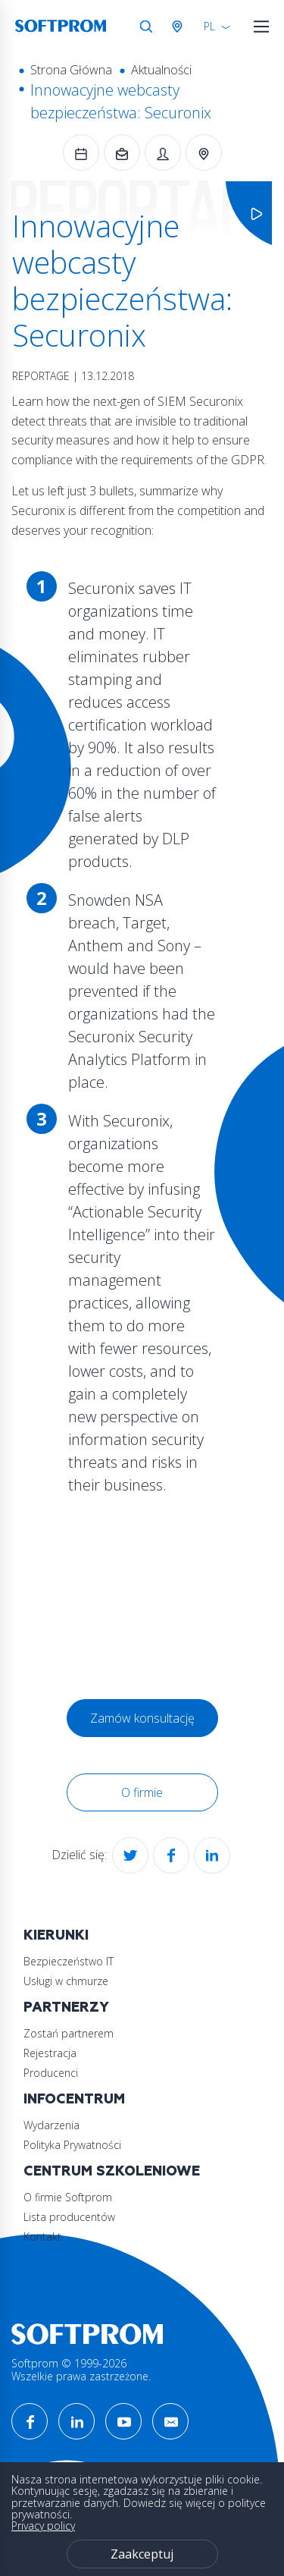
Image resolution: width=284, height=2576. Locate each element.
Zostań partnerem (68, 2033)
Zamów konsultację (142, 1718)
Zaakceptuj (142, 2554)
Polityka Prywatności (72, 2145)
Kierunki (56, 1935)
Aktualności (161, 69)
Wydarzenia (51, 2125)
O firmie (142, 1792)
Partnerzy (66, 2007)
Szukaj (146, 27)
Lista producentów (69, 2217)
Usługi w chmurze (65, 1981)
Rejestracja (49, 2053)
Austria (180, 27)
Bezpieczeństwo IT (68, 1961)
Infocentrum (74, 2099)
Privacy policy (43, 2525)
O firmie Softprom (67, 2197)
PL (209, 26)
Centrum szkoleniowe (111, 2171)
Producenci (50, 2073)
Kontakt (42, 2236)
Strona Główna (71, 69)
